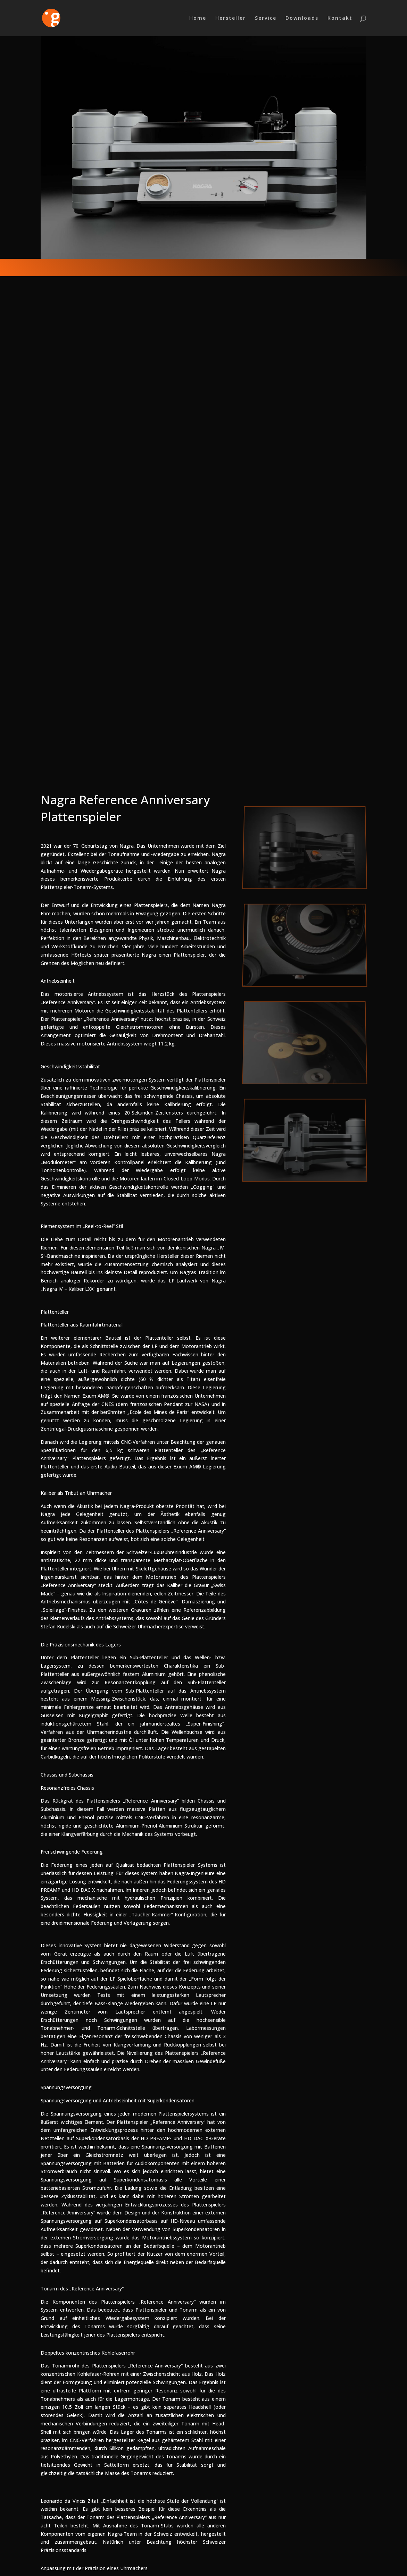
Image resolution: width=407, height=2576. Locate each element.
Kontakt (339, 18)
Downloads (301, 18)
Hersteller (230, 18)
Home (197, 18)
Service (265, 18)
